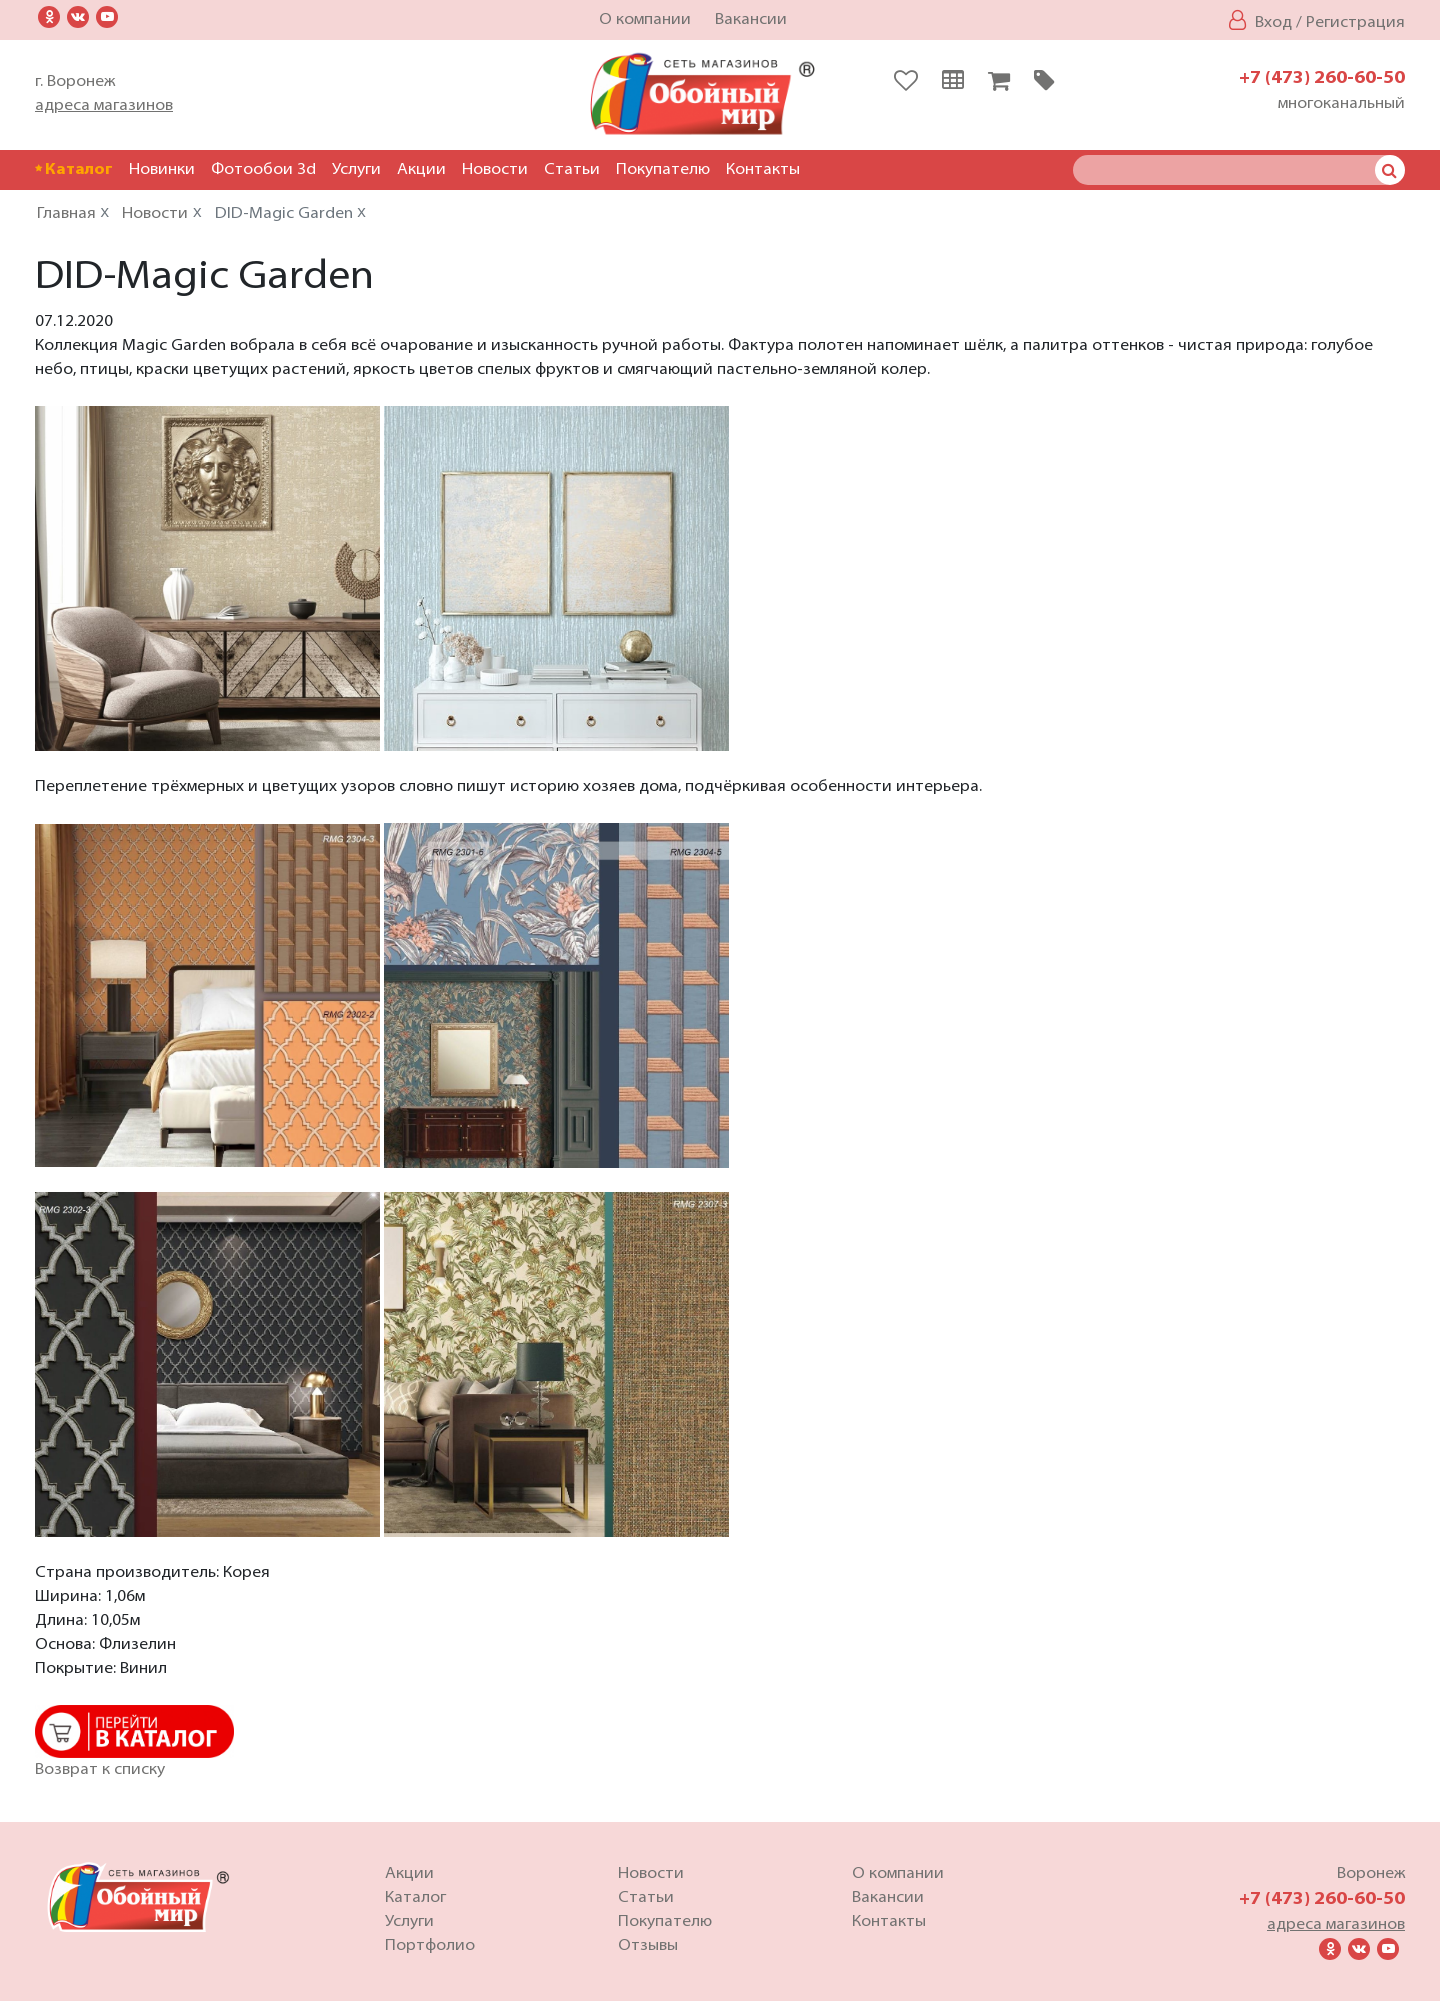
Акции (421, 170)
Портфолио (430, 1948)
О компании (645, 20)
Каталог (74, 170)
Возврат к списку (100, 1772)
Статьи (572, 170)
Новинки (162, 170)
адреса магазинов (104, 106)
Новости (495, 170)
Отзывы (648, 1948)
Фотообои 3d (263, 170)
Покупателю (663, 170)
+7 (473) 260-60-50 (1322, 78)
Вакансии (751, 20)
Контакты (763, 170)
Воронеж (1371, 1876)
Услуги (356, 170)
